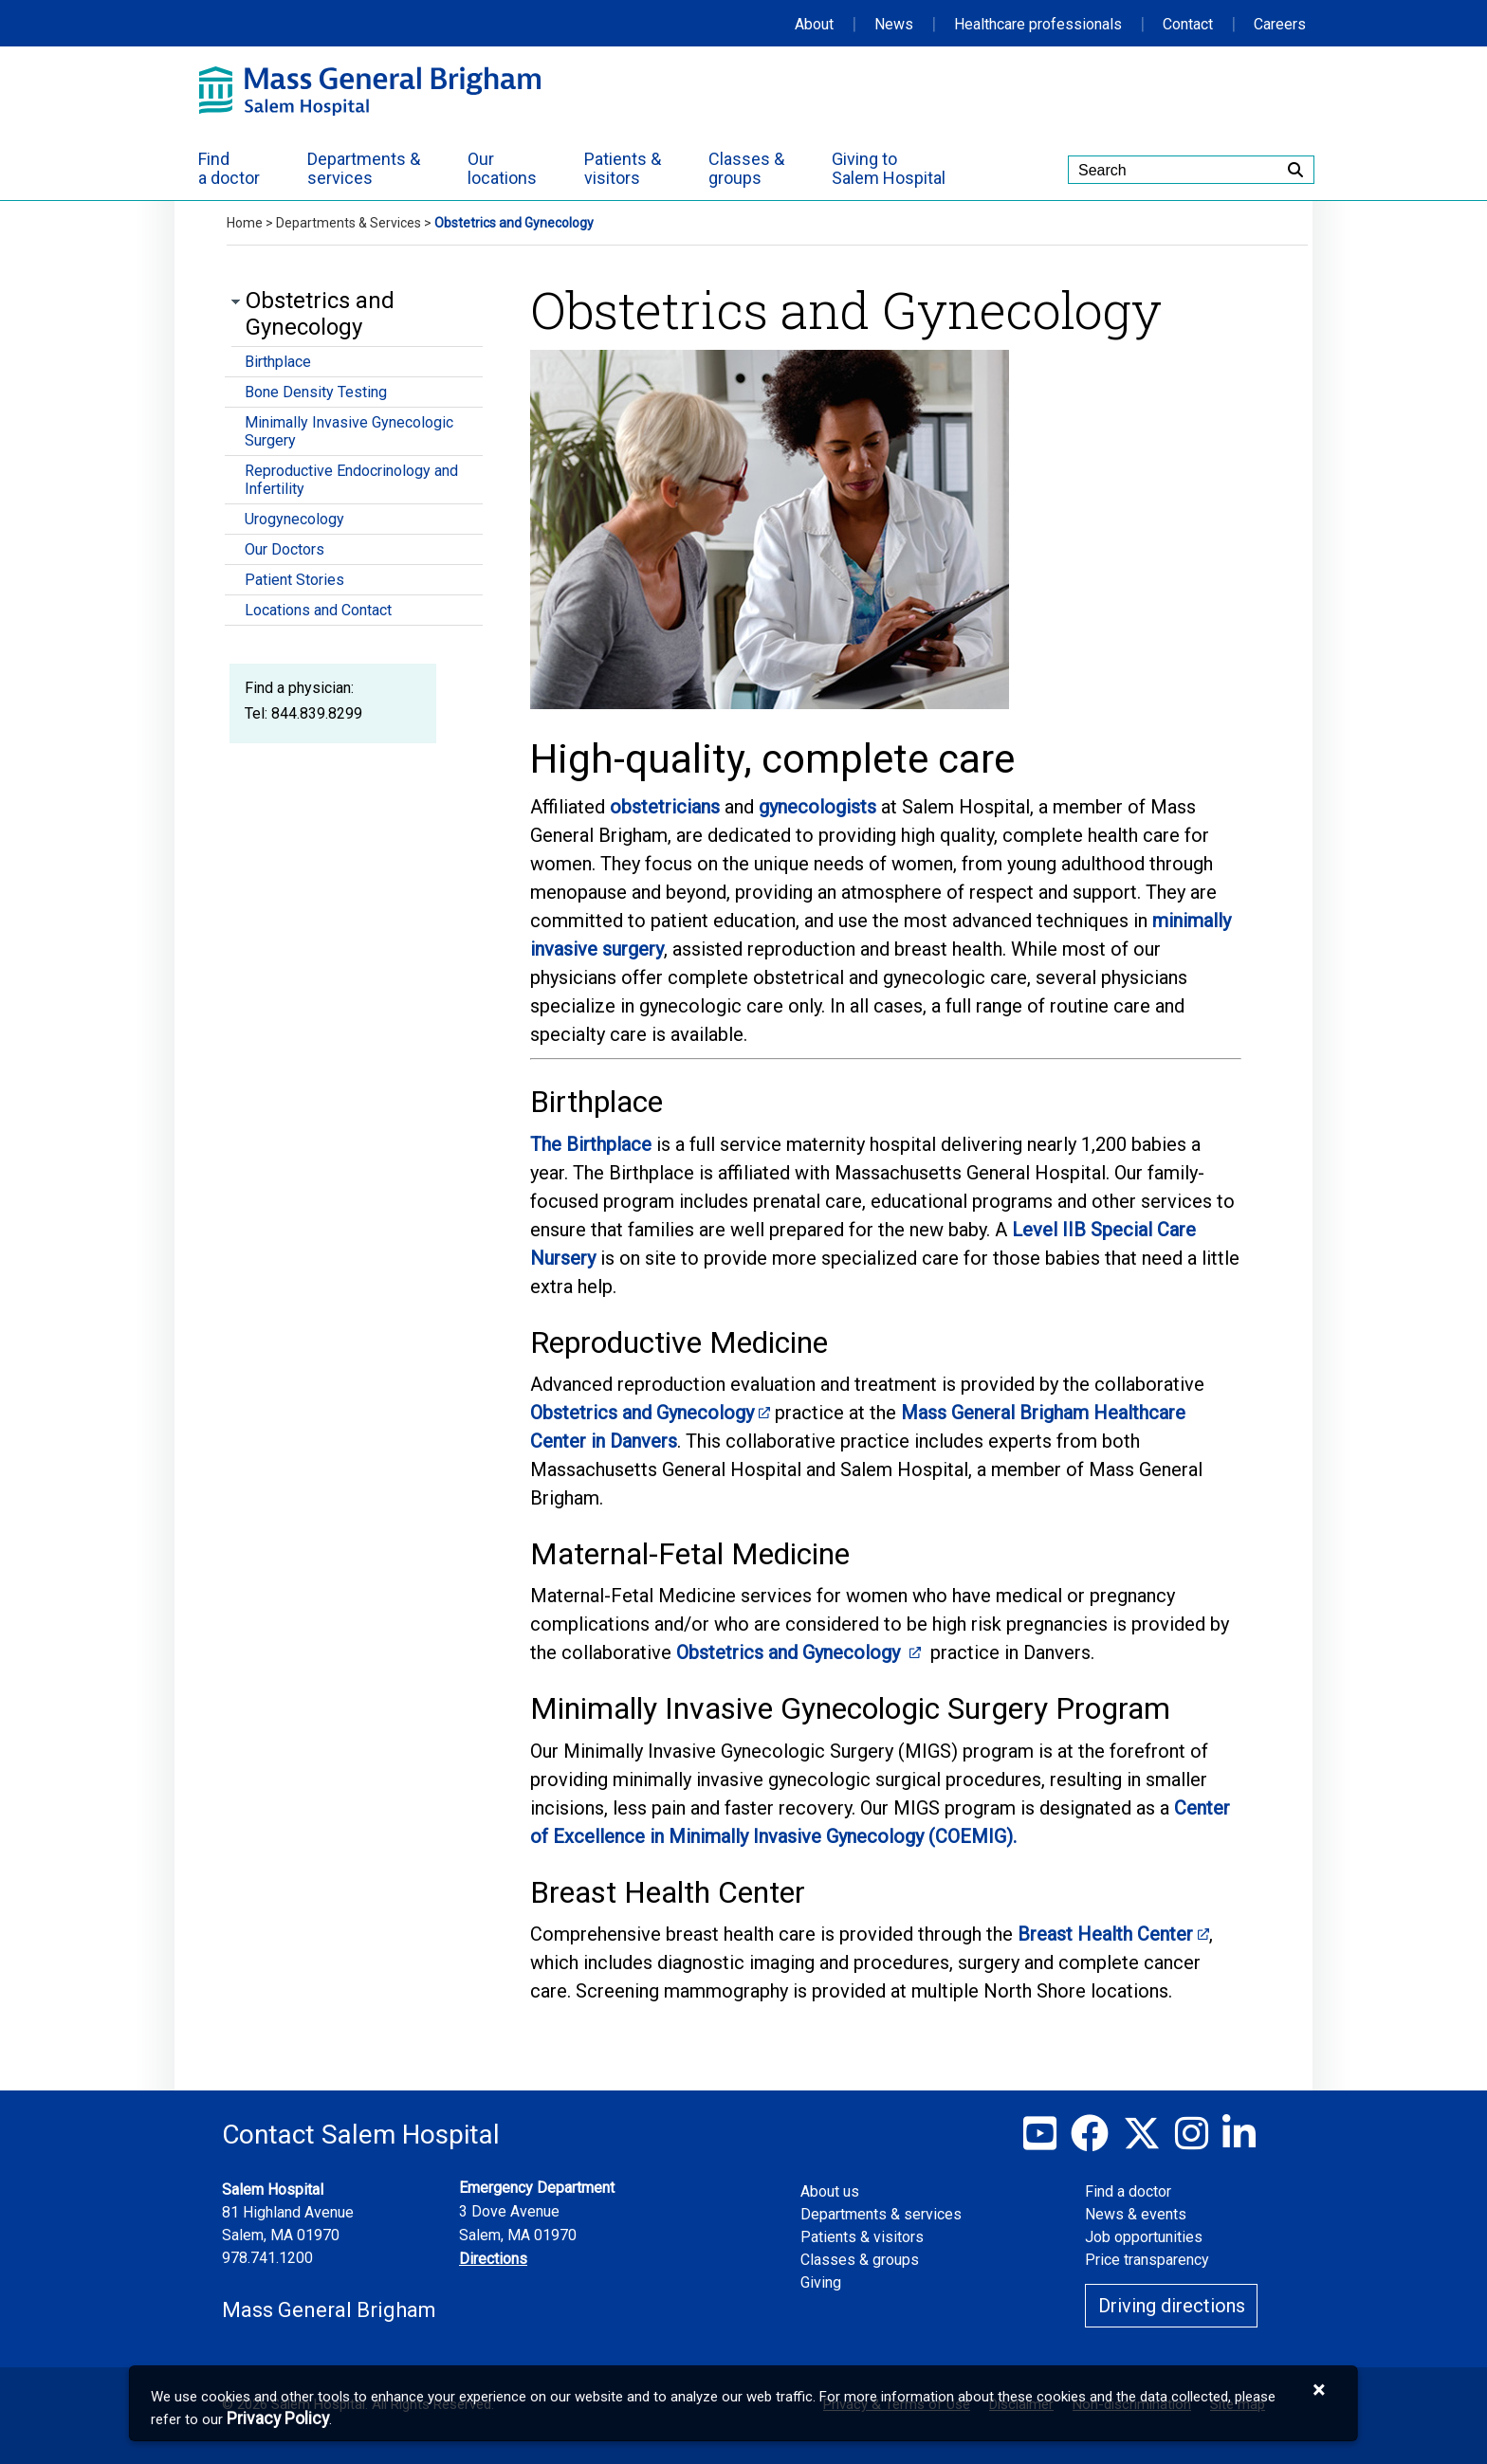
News (893, 24)
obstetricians (665, 806)
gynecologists (817, 806)
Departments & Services (348, 222)
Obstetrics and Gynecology (642, 1412)
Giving (820, 2282)
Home (245, 222)
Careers (1280, 24)
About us (829, 2191)
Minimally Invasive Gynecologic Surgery (349, 431)
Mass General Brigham (329, 2310)
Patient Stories (294, 580)
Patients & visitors (862, 2237)
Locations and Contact (318, 610)
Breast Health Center (1105, 1934)
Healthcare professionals (1038, 24)
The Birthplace (591, 1144)
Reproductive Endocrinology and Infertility (351, 480)
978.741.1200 (267, 2258)
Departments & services (881, 2214)
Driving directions (1171, 2305)
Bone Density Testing (316, 392)
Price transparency (1147, 2260)
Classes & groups (859, 2260)
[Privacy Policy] (278, 2419)
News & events (1135, 2214)
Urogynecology (294, 519)
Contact (1188, 24)
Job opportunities (1143, 2237)
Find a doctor (1128, 2191)
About (814, 24)
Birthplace (278, 362)
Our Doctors (284, 549)
